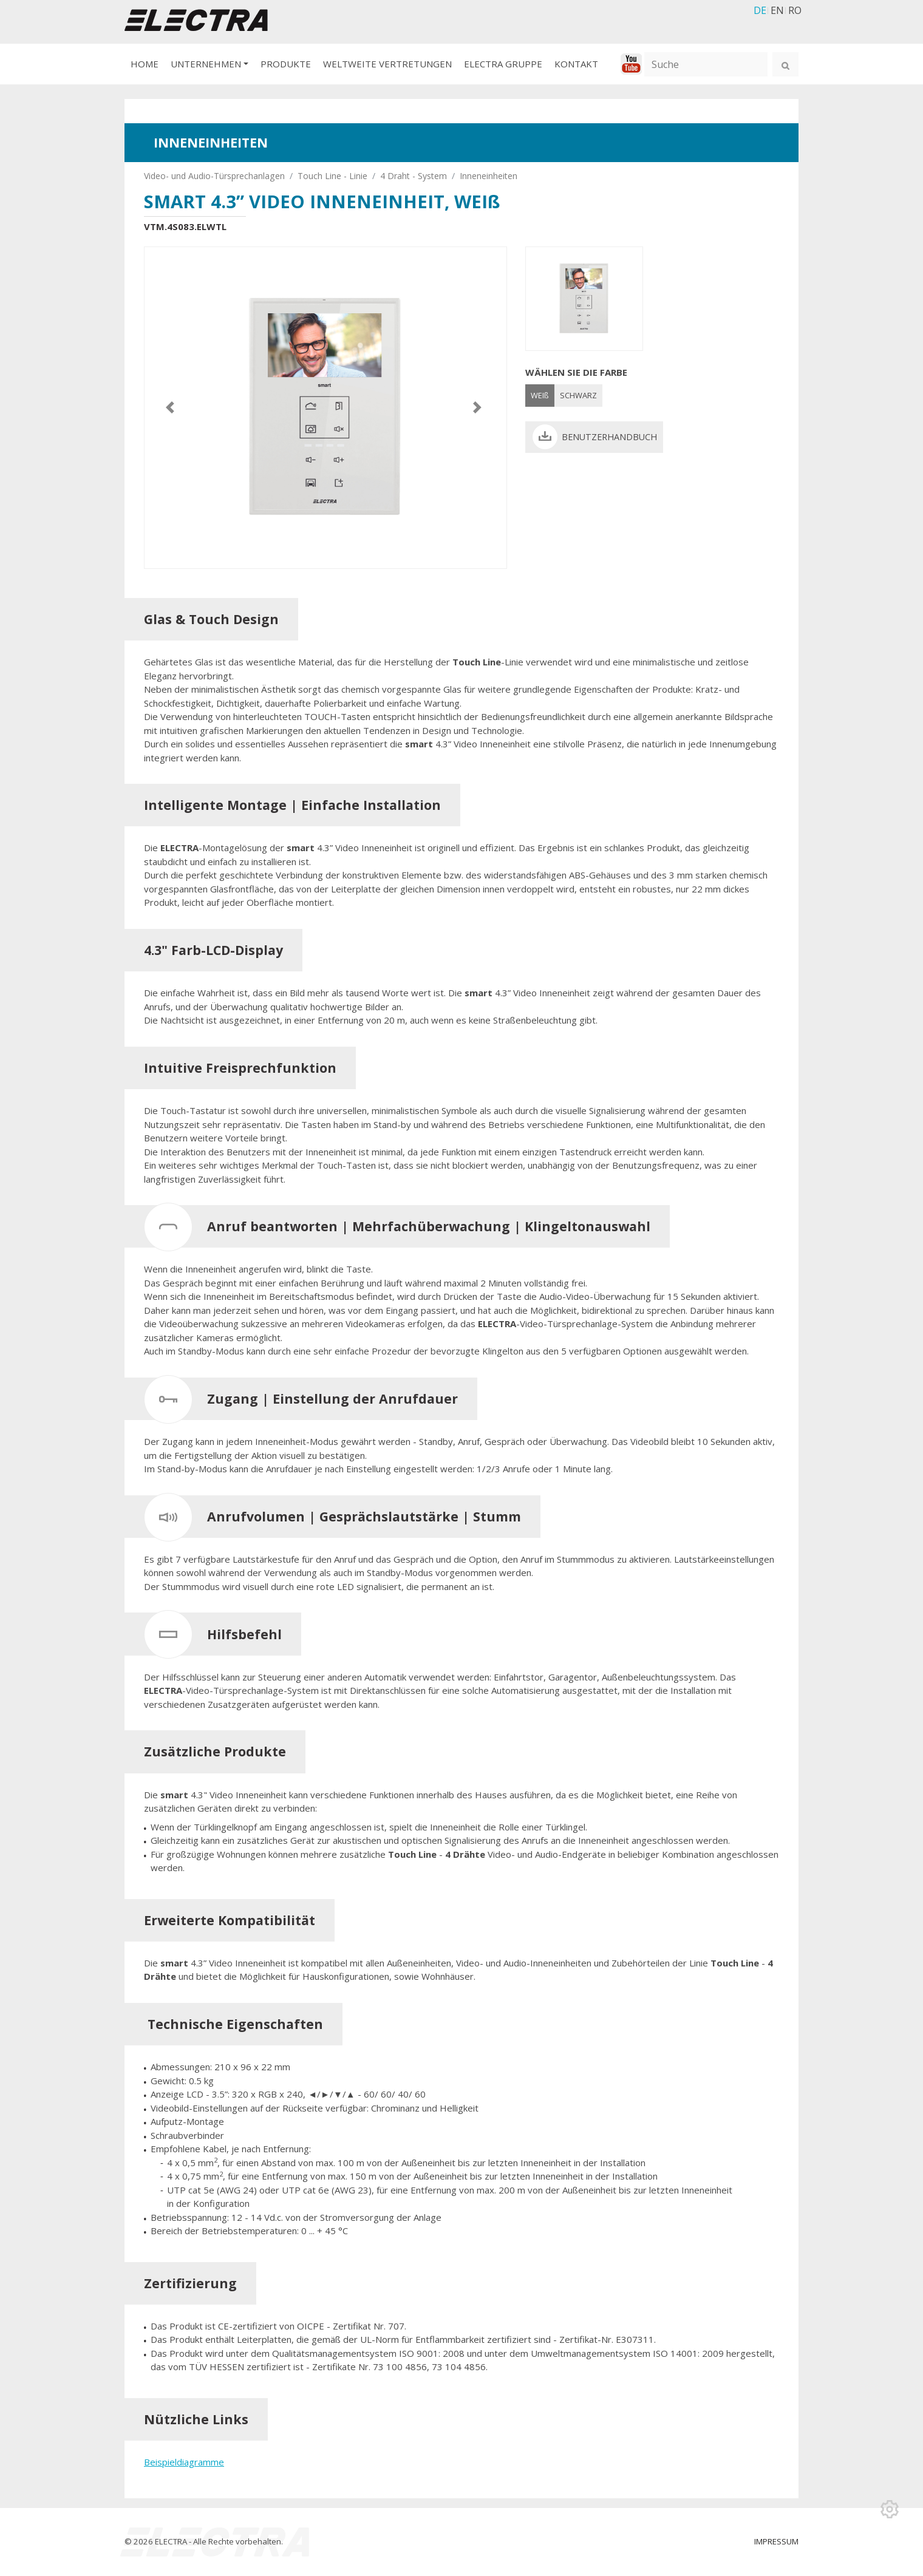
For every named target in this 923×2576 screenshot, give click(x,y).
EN (777, 10)
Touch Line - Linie (332, 176)
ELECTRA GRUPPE (503, 64)
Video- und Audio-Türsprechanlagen (214, 176)
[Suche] (706, 64)
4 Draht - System (413, 176)
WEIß (540, 395)
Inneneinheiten (488, 176)
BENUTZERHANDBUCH (609, 437)
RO (795, 10)
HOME (144, 64)
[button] (172, 407)
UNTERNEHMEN (206, 64)
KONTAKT (576, 64)
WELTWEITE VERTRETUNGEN (387, 64)
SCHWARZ (578, 395)
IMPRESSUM (776, 2541)
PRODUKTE (286, 64)
